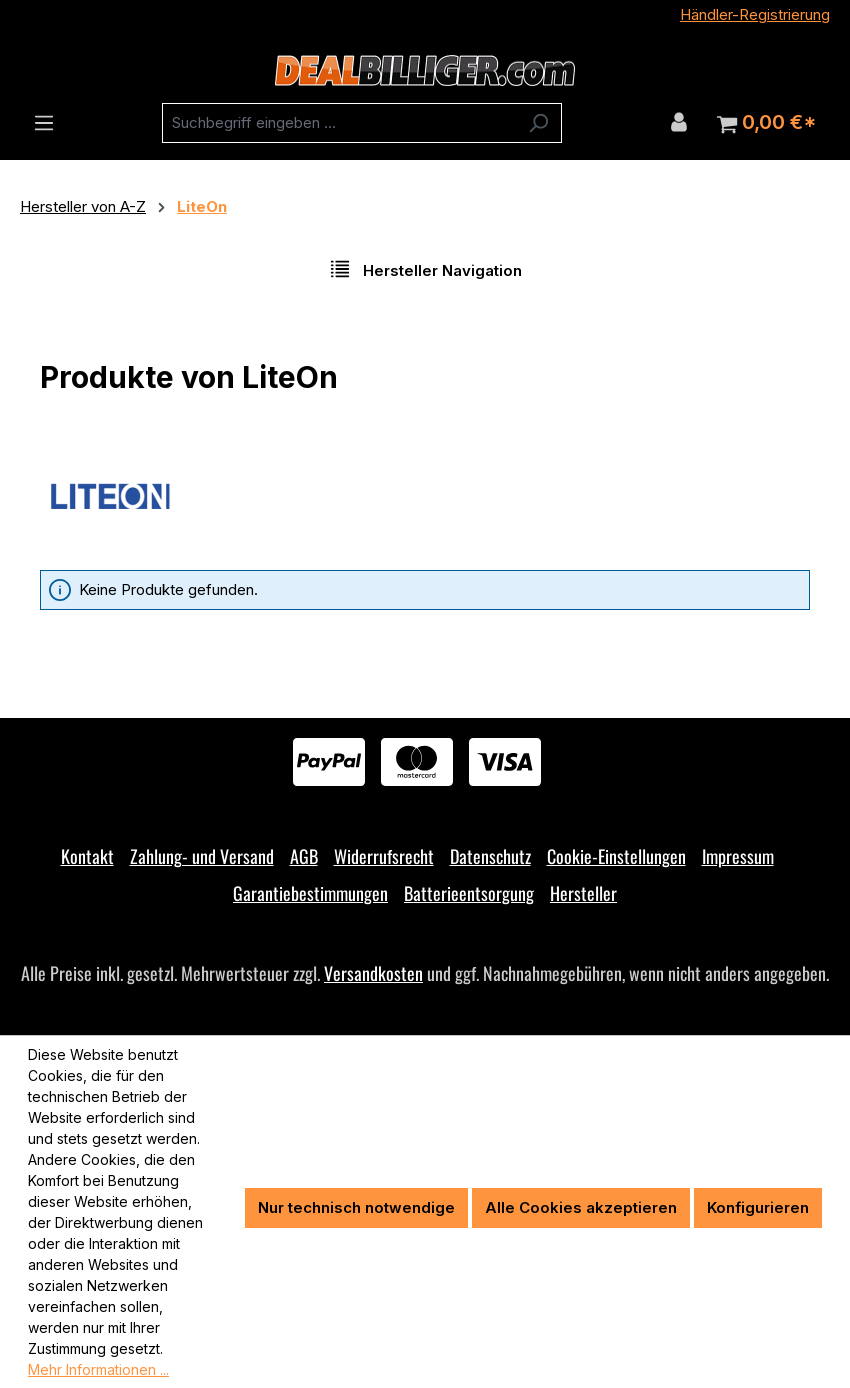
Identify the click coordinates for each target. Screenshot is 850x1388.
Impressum (738, 856)
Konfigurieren (758, 1207)
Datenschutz (490, 856)
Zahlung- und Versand (202, 856)
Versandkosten (373, 973)
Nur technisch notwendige (356, 1207)
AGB (304, 856)
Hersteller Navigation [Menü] (425, 269)
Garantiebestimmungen (310, 893)
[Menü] (44, 123)
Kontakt (87, 856)
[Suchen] (538, 123)
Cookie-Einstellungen (616, 856)
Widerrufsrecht (384, 856)
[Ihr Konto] (679, 122)
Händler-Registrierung (755, 14)
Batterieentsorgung (469, 893)
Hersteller (583, 893)
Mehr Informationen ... (98, 1369)
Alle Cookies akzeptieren (581, 1207)
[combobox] (339, 123)
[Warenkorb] (766, 123)
